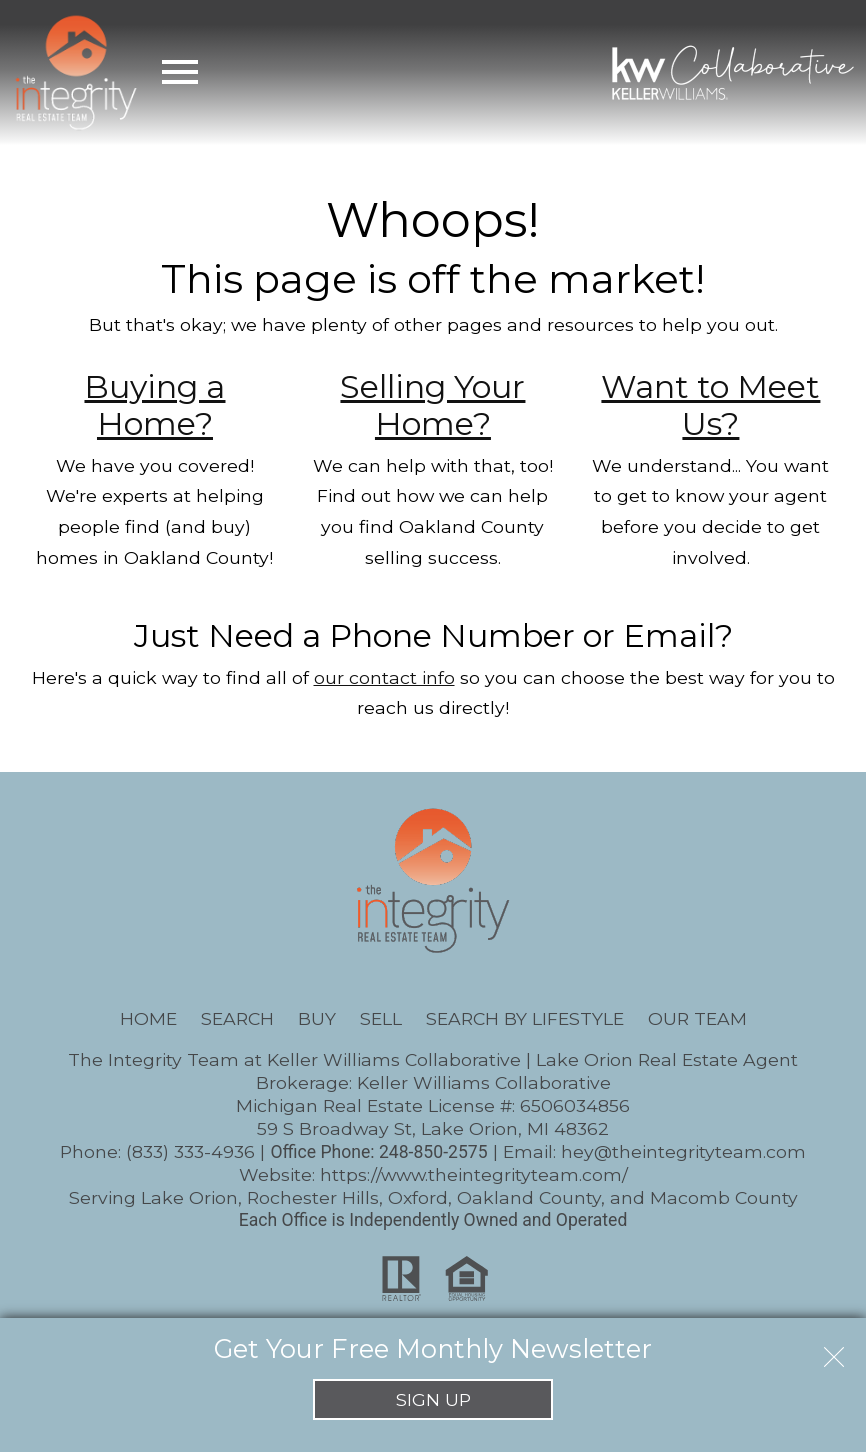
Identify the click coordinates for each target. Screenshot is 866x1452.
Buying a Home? (154, 405)
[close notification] (834, 1350)
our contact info (384, 677)
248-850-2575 (433, 1152)
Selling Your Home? (432, 405)
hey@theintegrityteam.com (683, 1151)
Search (237, 1018)
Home (148, 1018)
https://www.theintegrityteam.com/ (474, 1174)
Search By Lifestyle (525, 1018)
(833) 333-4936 (190, 1151)
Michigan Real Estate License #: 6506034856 (433, 1105)
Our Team (697, 1018)
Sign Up (433, 1399)
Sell (381, 1018)
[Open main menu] (180, 72)
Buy (317, 1018)
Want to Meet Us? (710, 405)
